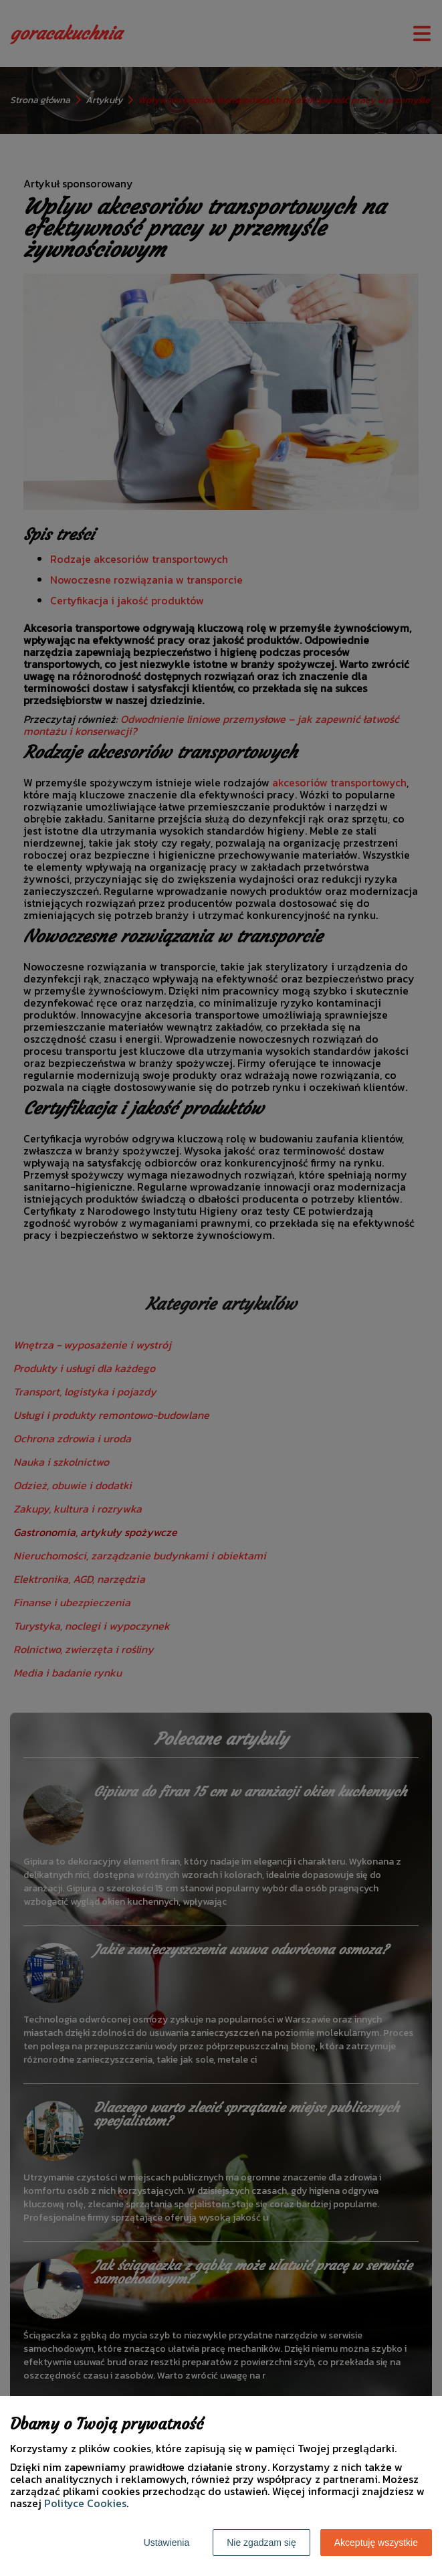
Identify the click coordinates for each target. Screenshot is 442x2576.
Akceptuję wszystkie (376, 2542)
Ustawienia (166, 2542)
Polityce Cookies (85, 2503)
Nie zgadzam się (261, 2542)
